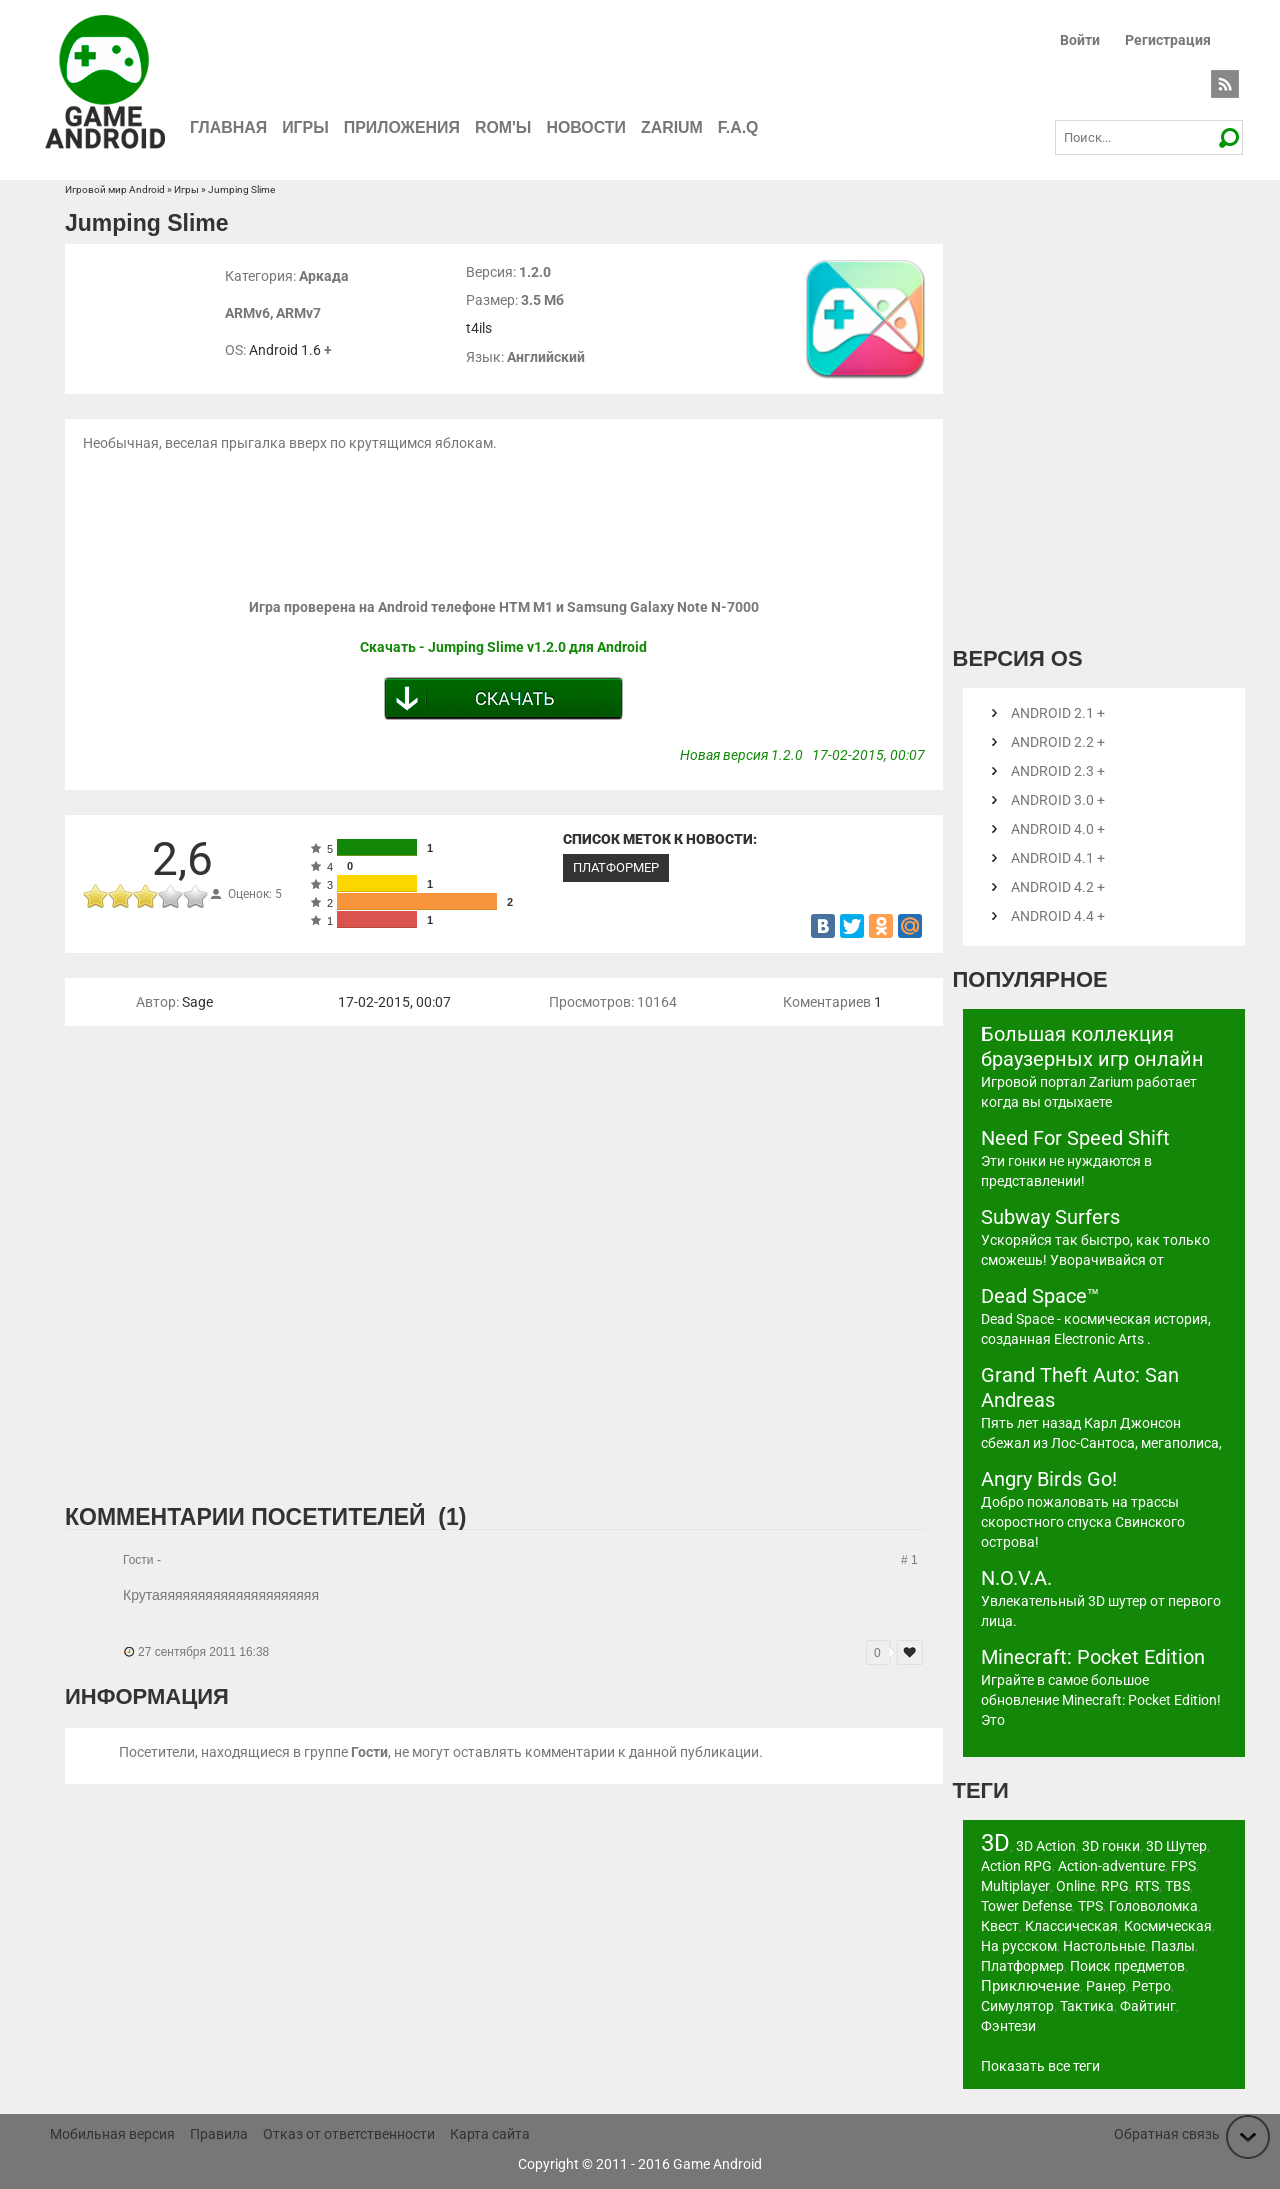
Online (1074, 1886)
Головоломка (1153, 1906)
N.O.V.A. (1016, 1578)
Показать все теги (1040, 2066)
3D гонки (1111, 1846)
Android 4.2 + (1058, 887)
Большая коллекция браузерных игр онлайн (1092, 1046)
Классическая (1071, 1926)
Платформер (616, 867)
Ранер (1106, 1986)
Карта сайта (490, 2134)
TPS (1090, 1906)
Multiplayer (1015, 1886)
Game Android (717, 2164)
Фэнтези (1008, 2026)
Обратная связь (1167, 2134)
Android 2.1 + (1058, 713)
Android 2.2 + (1058, 742)
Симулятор (1017, 2006)
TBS (1176, 1886)
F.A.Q (740, 127)
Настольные (1104, 1946)
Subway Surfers (1050, 1217)
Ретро (1151, 1986)
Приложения (403, 127)
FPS (1183, 1866)
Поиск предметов (1127, 1966)
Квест (1000, 1926)
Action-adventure (1111, 1866)
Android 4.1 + (1058, 858)
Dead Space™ (1040, 1296)
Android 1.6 (285, 350)
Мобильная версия (112, 2134)
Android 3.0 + (1058, 800)
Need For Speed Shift (1075, 1138)
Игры (306, 127)
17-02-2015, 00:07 (394, 1002)
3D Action (1046, 1846)
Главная (229, 127)
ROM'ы (504, 127)
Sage (197, 1002)
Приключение (1030, 1986)
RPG (1114, 1886)
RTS (1146, 1886)
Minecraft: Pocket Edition (1093, 1657)
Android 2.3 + (1058, 771)
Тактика (1087, 2006)
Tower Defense (1026, 1906)
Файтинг (1148, 2006)
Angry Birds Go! (1049, 1479)
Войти (1080, 40)
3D (995, 1843)
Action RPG (1016, 1866)
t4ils (479, 328)
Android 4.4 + (1058, 916)
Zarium (674, 127)
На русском (1019, 1946)
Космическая (1168, 1926)
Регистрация (1168, 40)
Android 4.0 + (1058, 829)
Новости (588, 127)
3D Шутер (1176, 1846)
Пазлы (1173, 1946)
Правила (219, 2134)
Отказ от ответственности (349, 2134)
